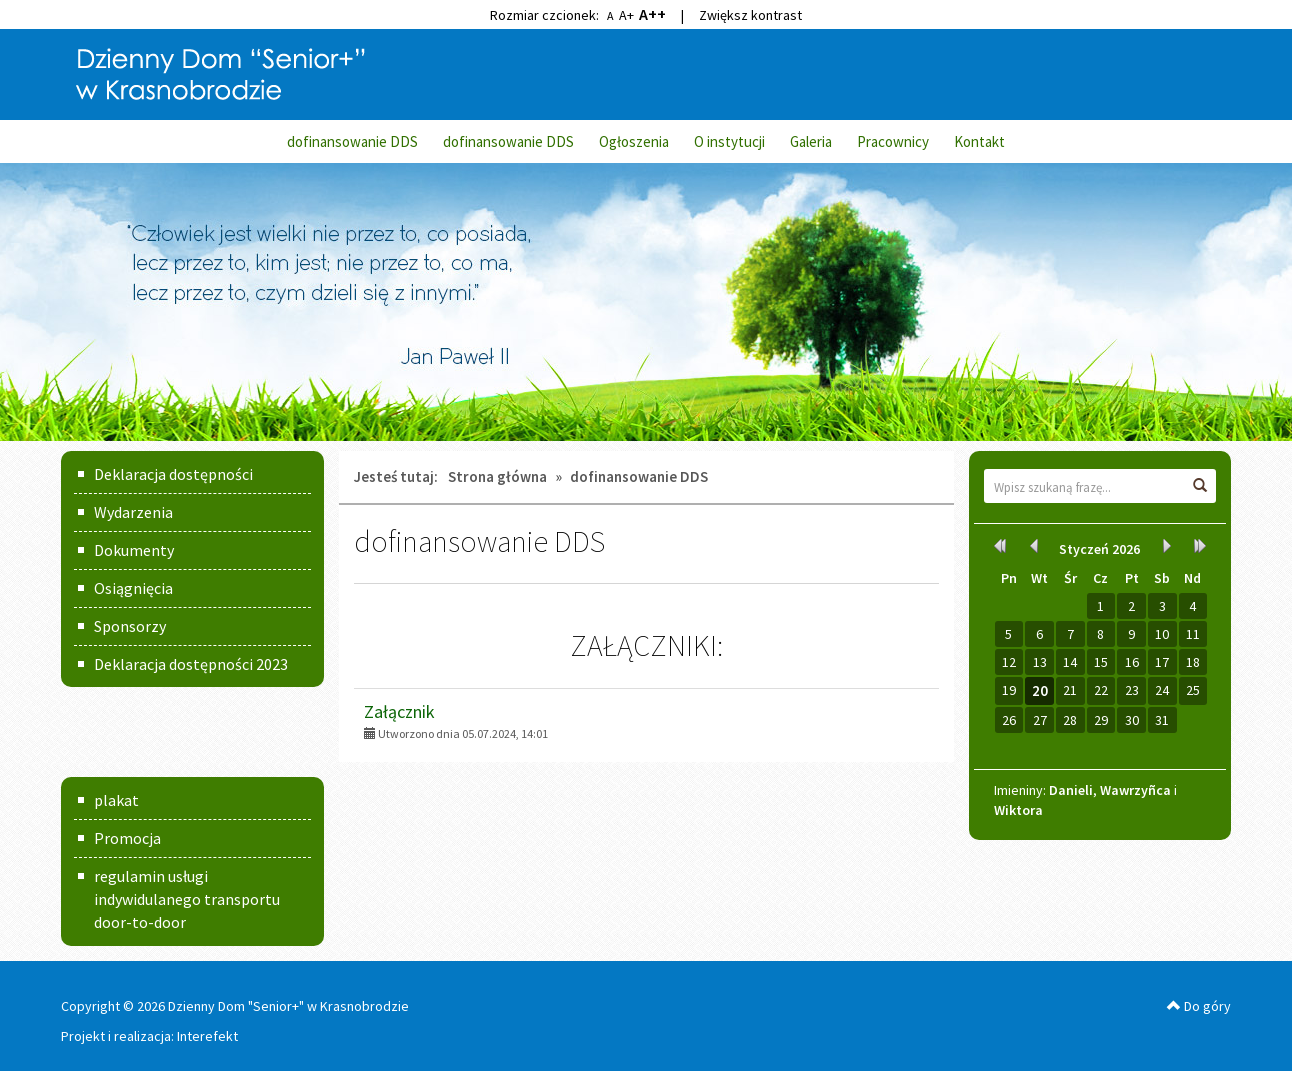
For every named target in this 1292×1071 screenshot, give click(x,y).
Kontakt (979, 141)
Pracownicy (893, 141)
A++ (652, 14)
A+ (626, 15)
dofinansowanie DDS (352, 141)
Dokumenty (134, 550)
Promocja (127, 838)
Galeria (811, 141)
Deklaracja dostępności (173, 474)
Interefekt (207, 1036)
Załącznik (399, 711)
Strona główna (497, 476)
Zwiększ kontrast (750, 15)
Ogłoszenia (634, 141)
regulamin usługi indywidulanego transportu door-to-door (187, 899)
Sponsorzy (130, 626)
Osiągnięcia (133, 588)
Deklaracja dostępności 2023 (191, 664)
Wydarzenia (133, 512)
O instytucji (729, 141)
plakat (116, 800)
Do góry (1199, 1006)
